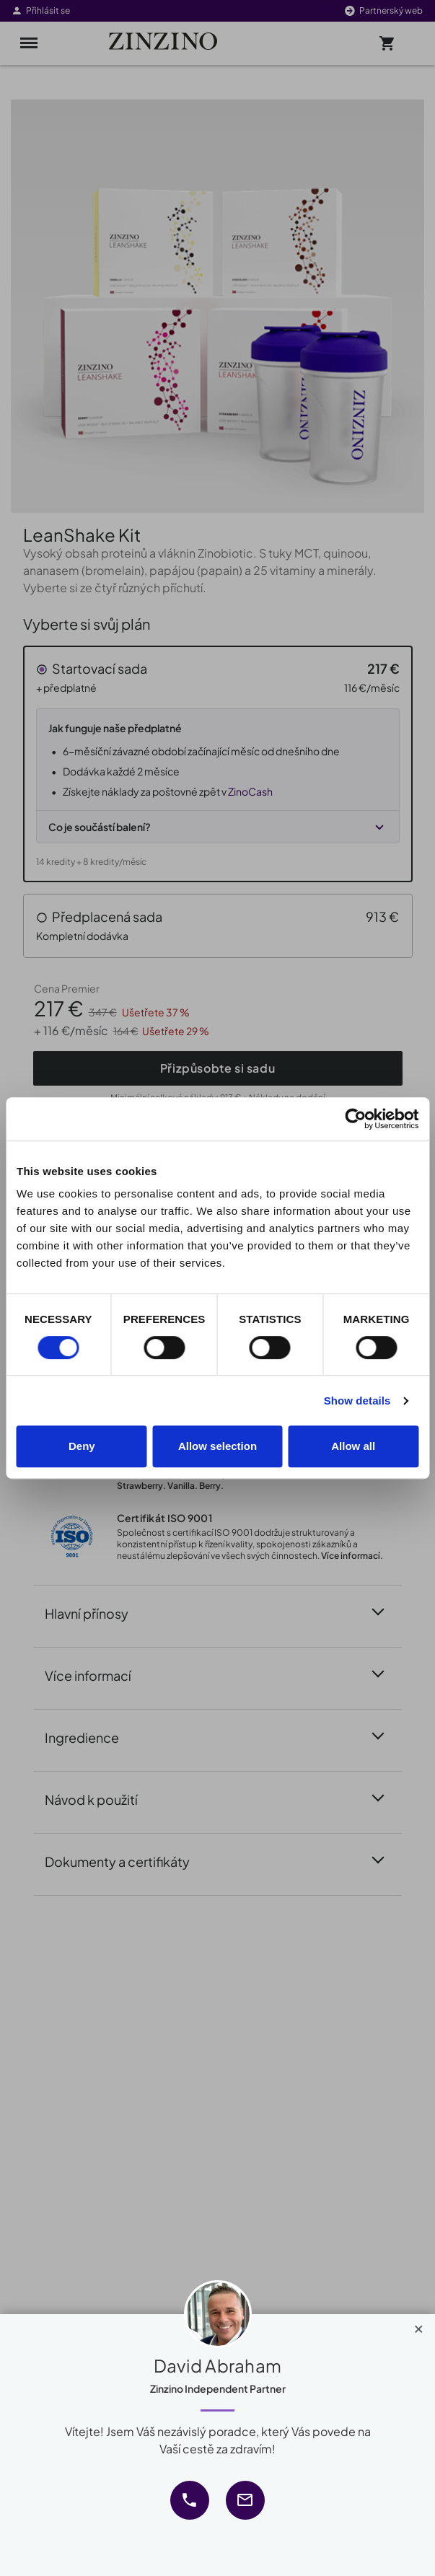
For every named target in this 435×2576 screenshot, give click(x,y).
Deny (82, 1446)
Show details (357, 1400)
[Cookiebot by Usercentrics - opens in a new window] (355, 1119)
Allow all (353, 1446)
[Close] (418, 2325)
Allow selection (217, 1446)
